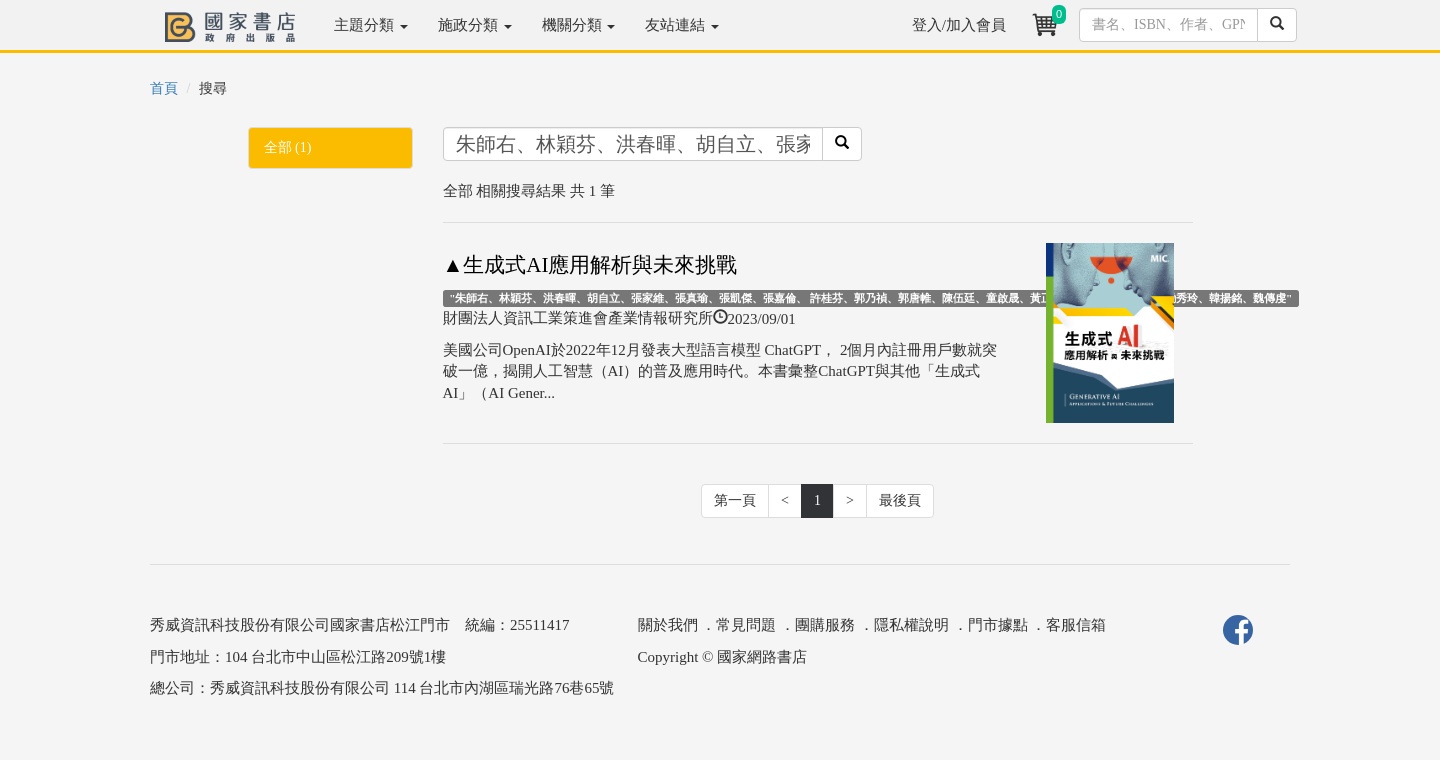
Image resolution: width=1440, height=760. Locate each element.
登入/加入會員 (959, 25)
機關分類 (579, 25)
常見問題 (746, 625)
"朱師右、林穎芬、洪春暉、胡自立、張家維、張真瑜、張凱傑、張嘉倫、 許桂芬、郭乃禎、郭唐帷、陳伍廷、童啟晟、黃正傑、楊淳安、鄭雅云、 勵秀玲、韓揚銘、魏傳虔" (870, 298)
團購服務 (825, 625)
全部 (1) (288, 147)
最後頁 (900, 500)
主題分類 (371, 25)
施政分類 (475, 25)
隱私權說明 (911, 625)
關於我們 (668, 625)
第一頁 (735, 500)
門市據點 (998, 625)
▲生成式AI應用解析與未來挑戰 (590, 265)
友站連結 (682, 25)
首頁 (164, 88)
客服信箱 (1076, 625)
